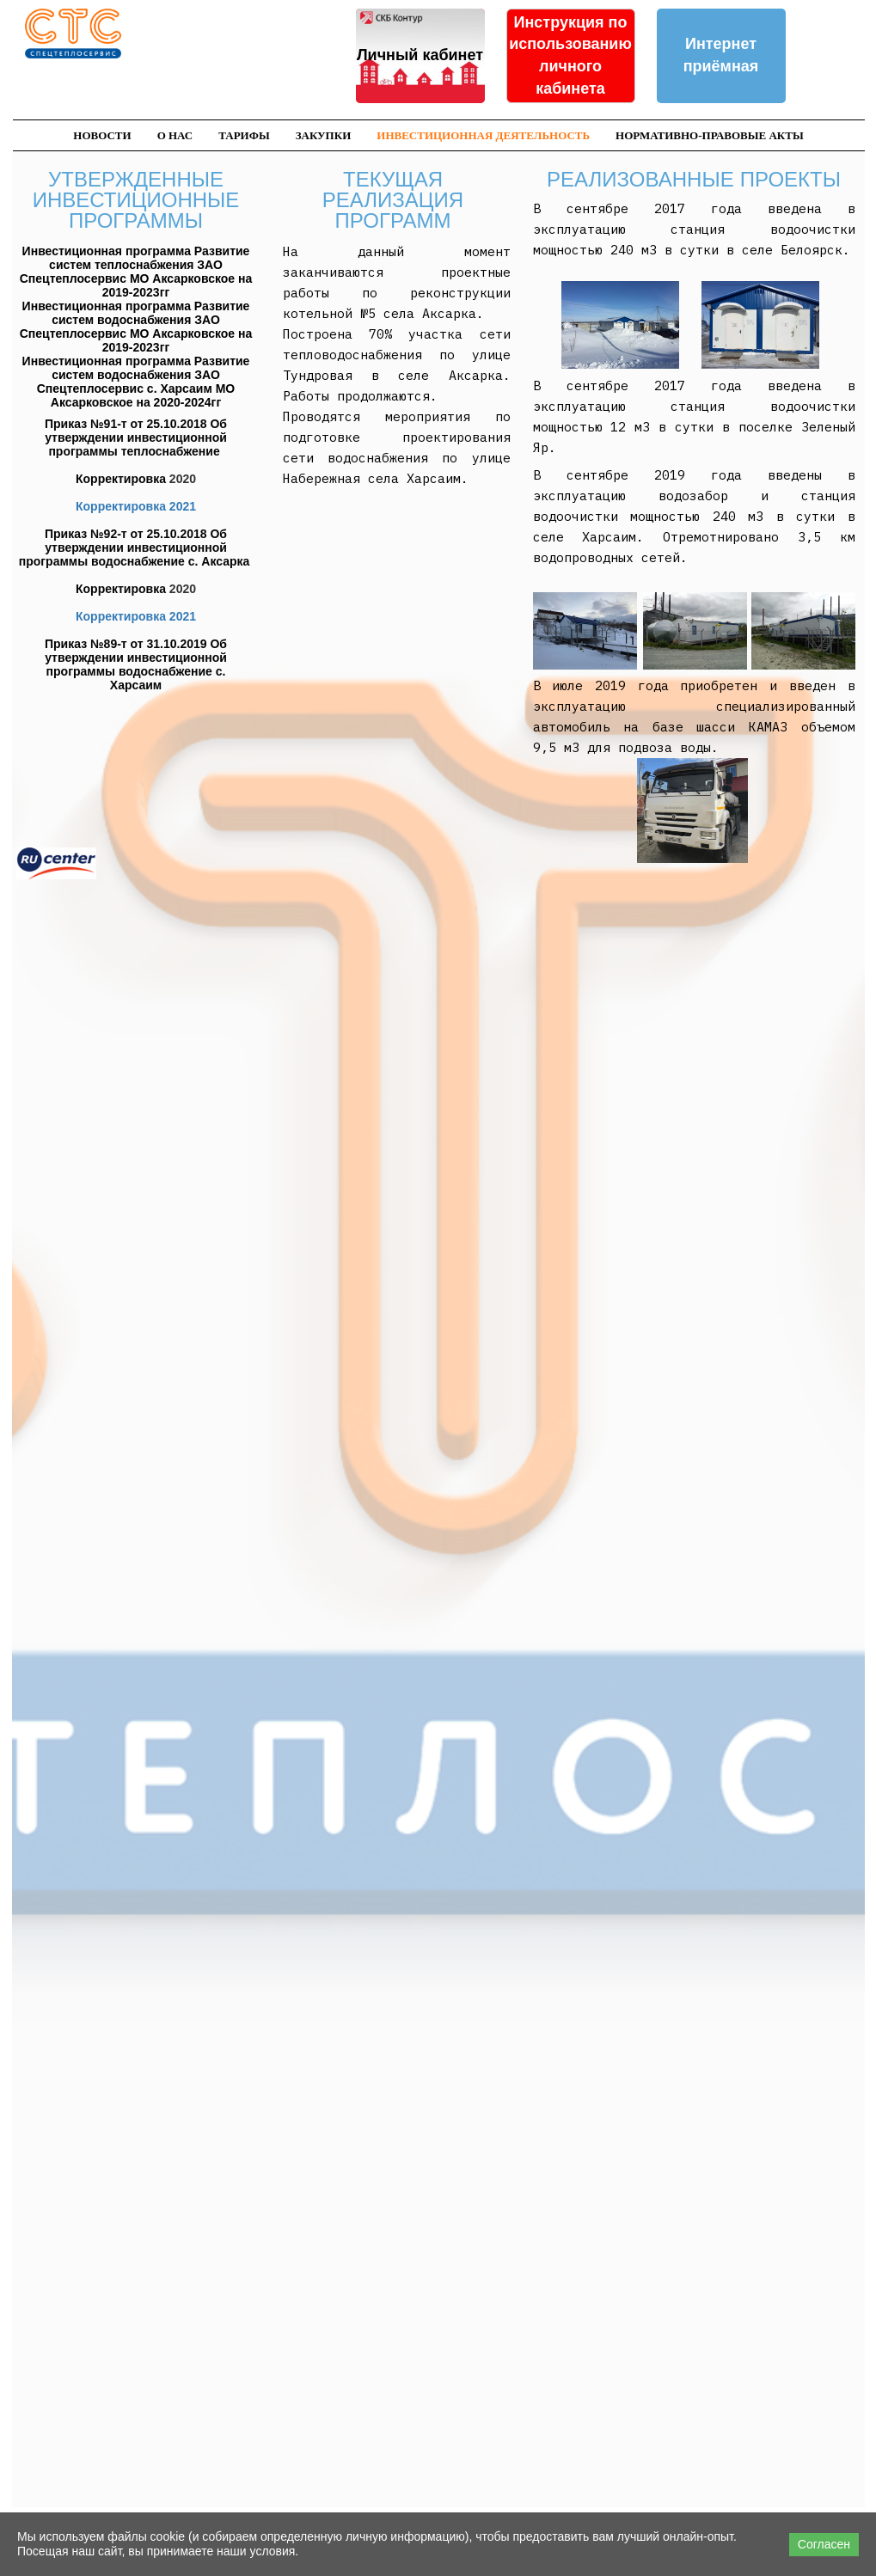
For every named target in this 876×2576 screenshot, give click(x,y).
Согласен (824, 2544)
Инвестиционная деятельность (483, 135)
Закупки (324, 135)
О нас (175, 135)
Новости (102, 135)
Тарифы (243, 135)
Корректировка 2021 (136, 506)
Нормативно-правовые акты (710, 135)
